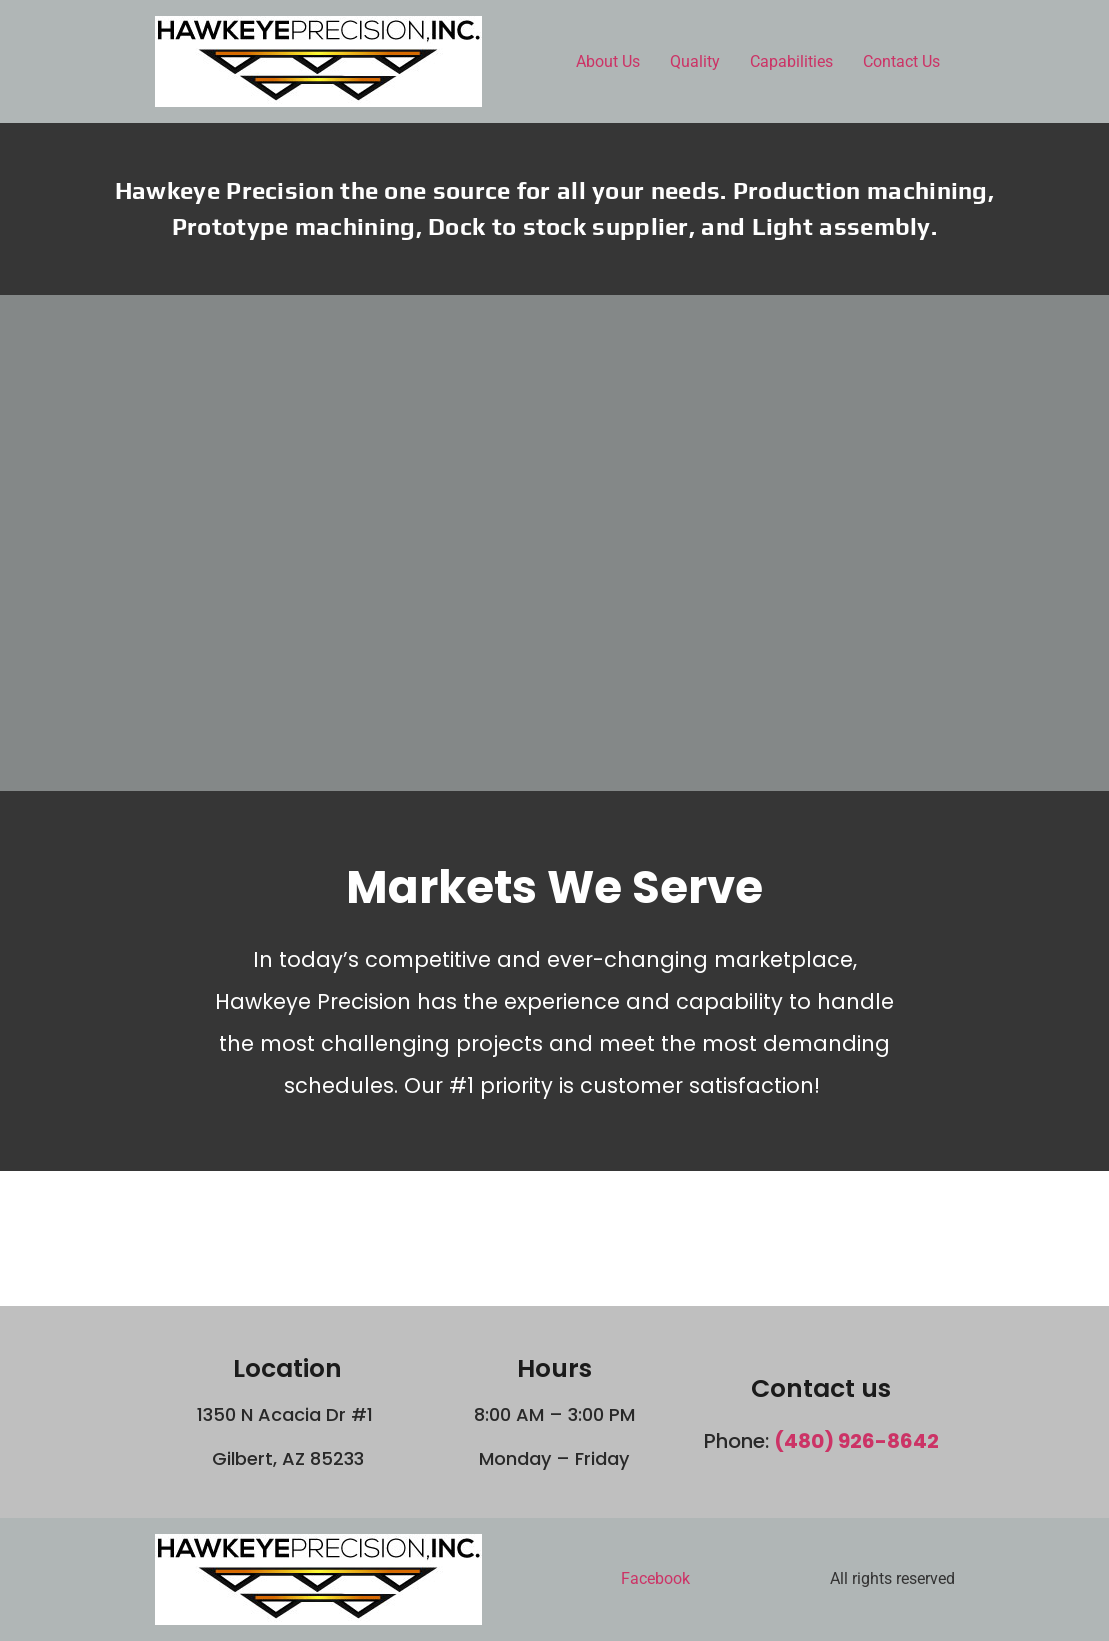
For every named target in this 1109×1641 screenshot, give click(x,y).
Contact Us (901, 61)
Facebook (655, 1578)
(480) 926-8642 (856, 1441)
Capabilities (791, 61)
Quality (695, 61)
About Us (608, 61)
